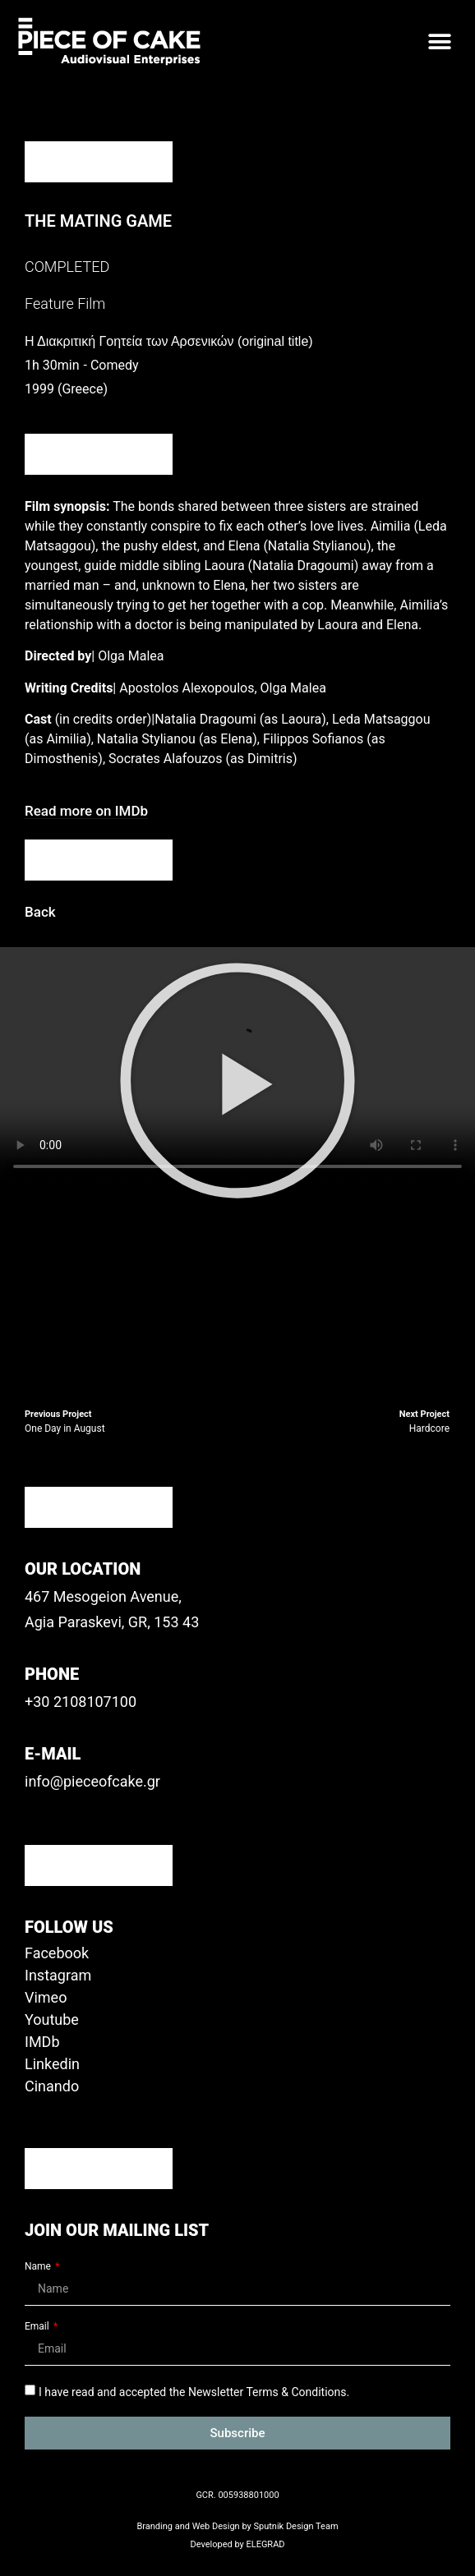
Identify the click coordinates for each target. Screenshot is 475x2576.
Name (39, 2266)
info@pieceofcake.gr (92, 1781)
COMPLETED (67, 266)
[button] (440, 41)
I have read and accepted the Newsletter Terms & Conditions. (194, 2392)
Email (38, 2326)
